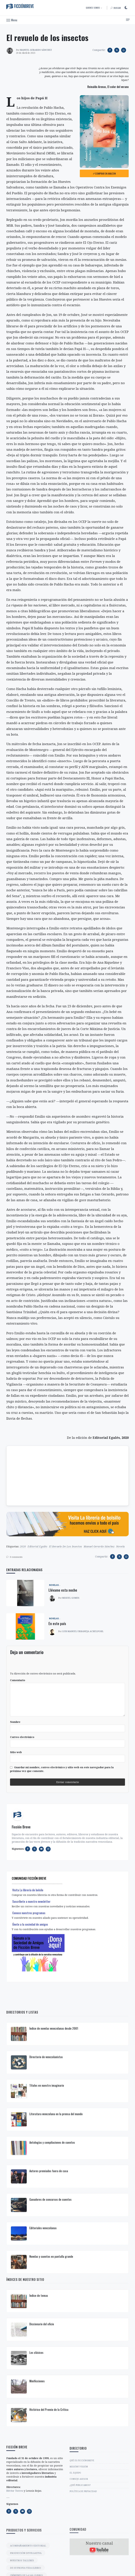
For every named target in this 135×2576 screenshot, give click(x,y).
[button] (12, 20)
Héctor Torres (14, 2553)
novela (120, 1546)
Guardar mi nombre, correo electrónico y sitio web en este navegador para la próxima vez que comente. (62, 1769)
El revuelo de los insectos (65, 1546)
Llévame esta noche (63, 1613)
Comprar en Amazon (104, 173)
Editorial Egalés (37, 1546)
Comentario (17, 1680)
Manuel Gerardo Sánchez (99, 1546)
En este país (57, 1646)
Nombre (15, 1722)
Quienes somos (93, 7)
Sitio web (16, 1752)
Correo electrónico (22, 1737)
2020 (23, 1546)
